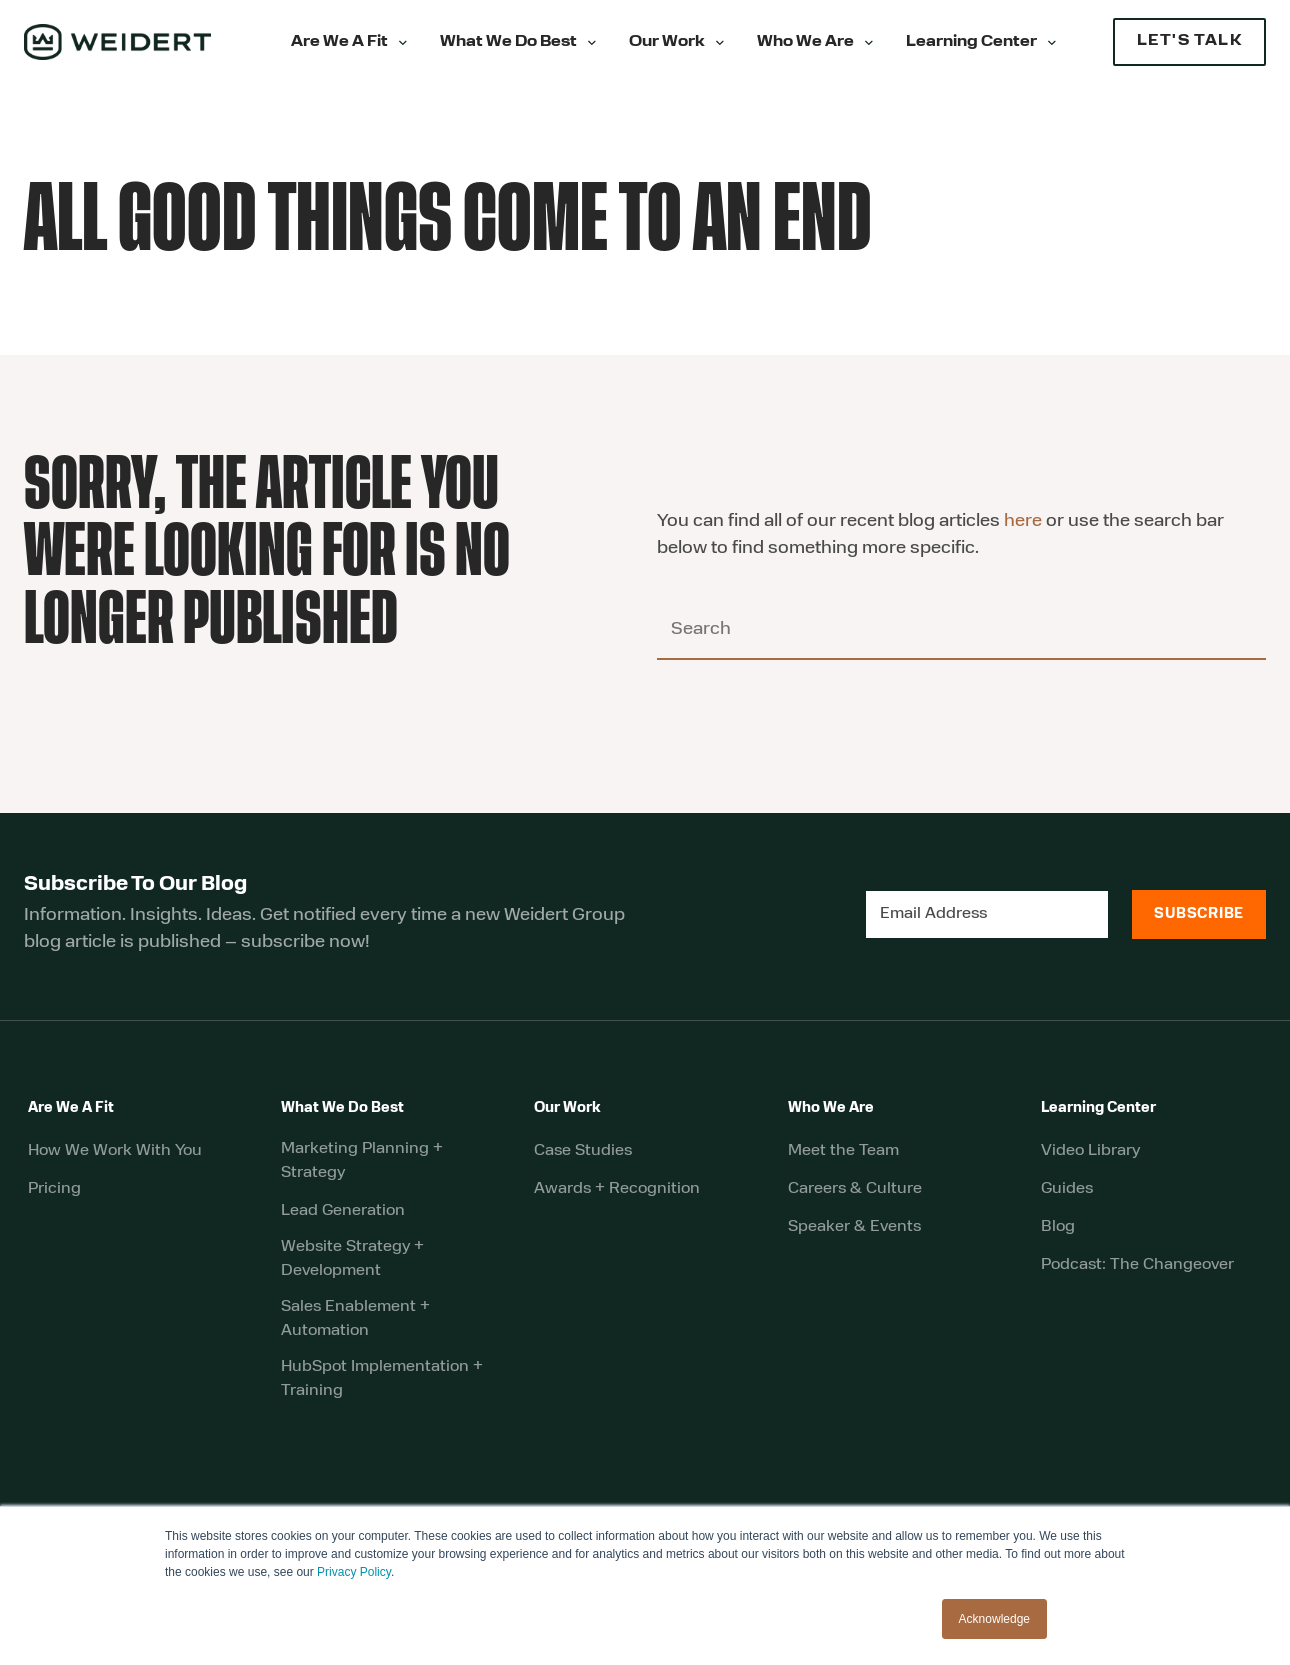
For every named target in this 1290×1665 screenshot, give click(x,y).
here (1023, 521)
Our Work (667, 42)
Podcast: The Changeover (1137, 1265)
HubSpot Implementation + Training (382, 1379)
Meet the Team (843, 1151)
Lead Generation (343, 1211)
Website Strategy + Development (352, 1259)
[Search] (961, 631)
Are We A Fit (339, 42)
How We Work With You (115, 1151)
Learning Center (971, 42)
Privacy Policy (354, 1572)
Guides (1067, 1189)
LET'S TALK (1189, 41)
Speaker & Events (854, 1227)
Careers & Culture (855, 1189)
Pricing (54, 1189)
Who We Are (805, 42)
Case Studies (583, 1151)
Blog (1058, 1227)
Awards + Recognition (617, 1189)
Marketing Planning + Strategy (362, 1161)
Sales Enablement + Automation (355, 1319)
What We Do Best (508, 42)
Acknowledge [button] (994, 1619)
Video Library (1090, 1151)
